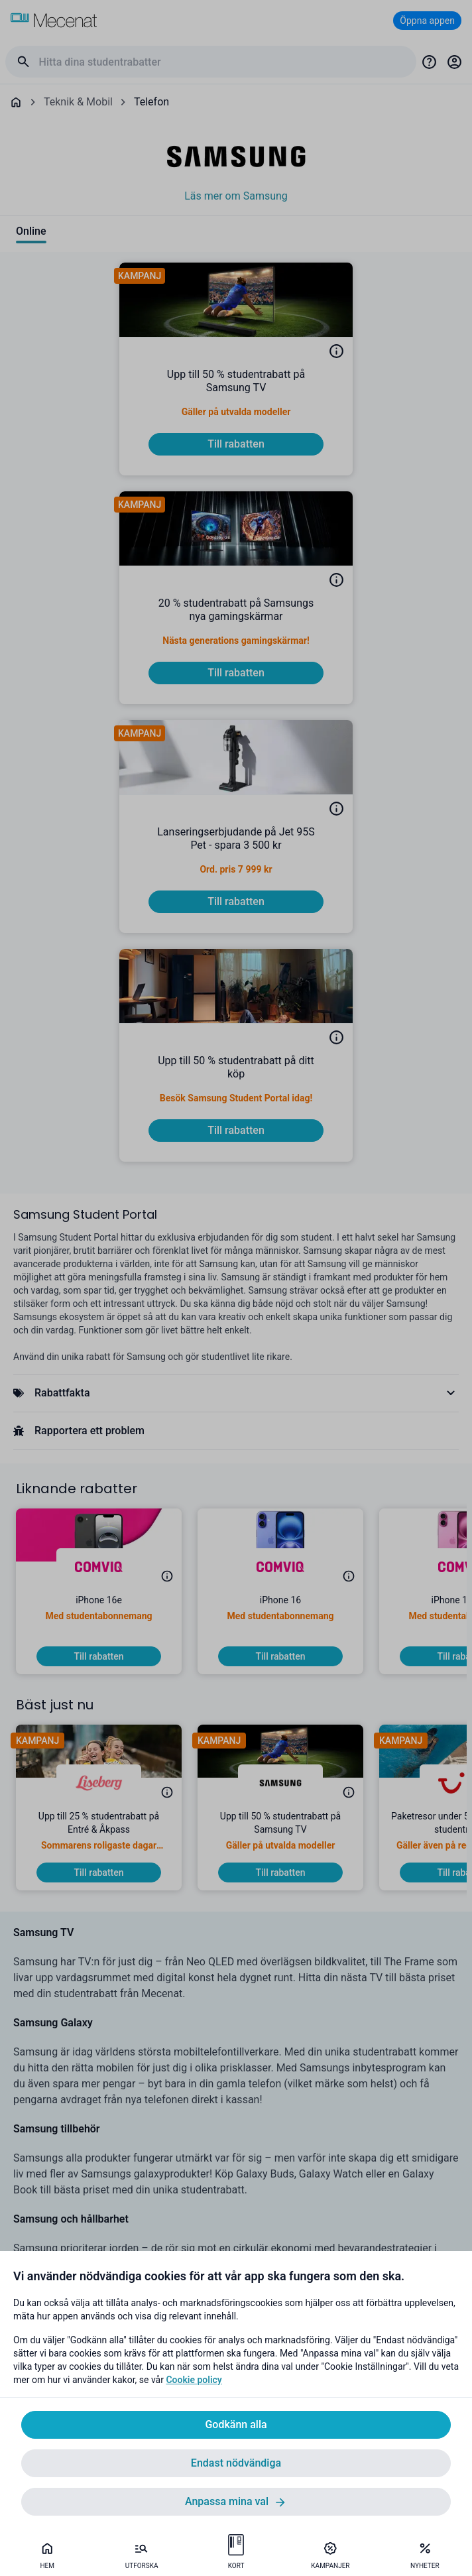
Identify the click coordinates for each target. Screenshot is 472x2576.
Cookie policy (193, 2379)
